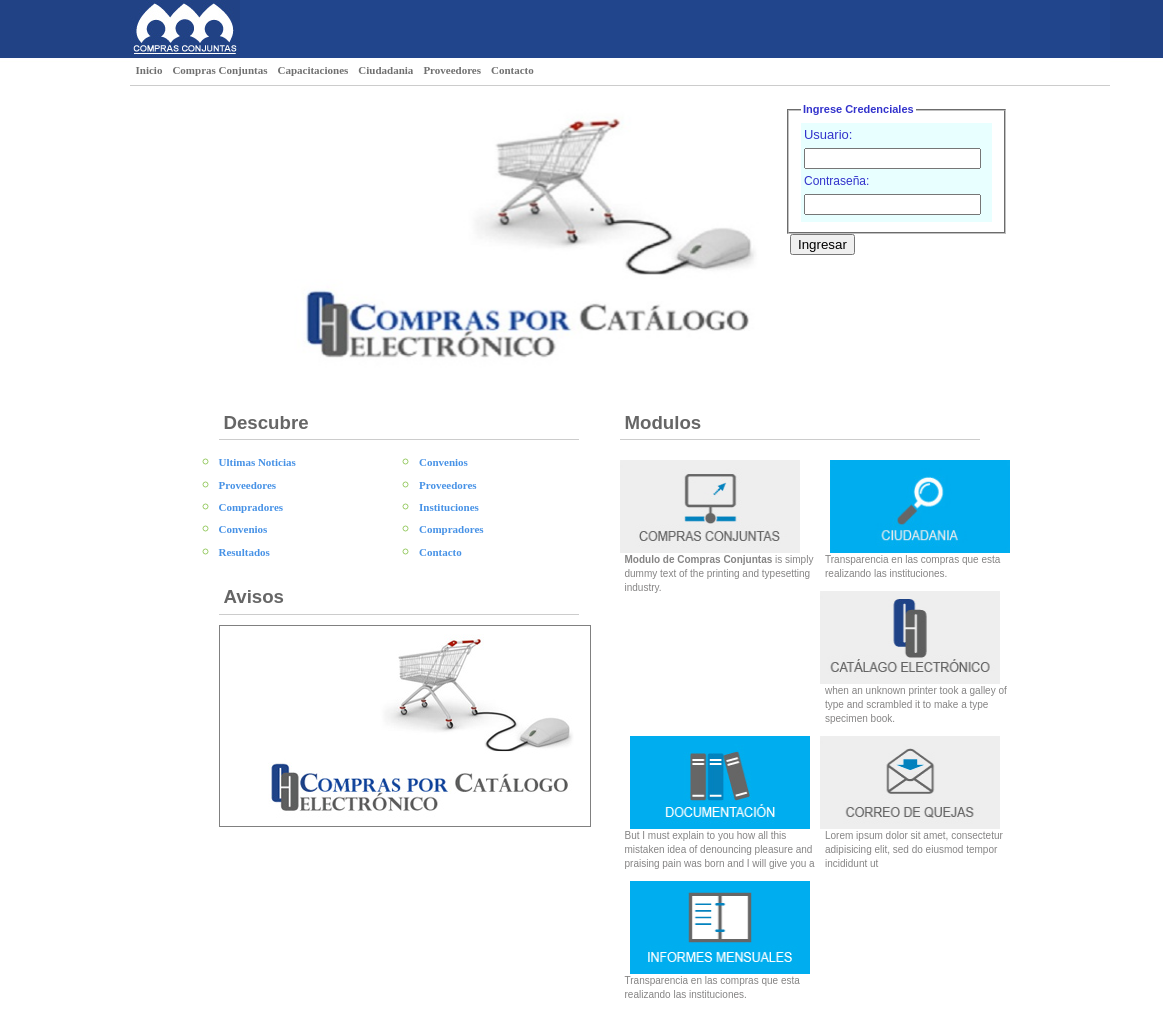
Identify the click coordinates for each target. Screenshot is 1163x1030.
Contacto (512, 70)
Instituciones (449, 507)
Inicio (149, 70)
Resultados (244, 552)
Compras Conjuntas (219, 70)
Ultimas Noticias (257, 462)
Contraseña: (836, 181)
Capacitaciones (312, 70)
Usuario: (828, 134)
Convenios (243, 529)
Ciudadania (385, 70)
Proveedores (452, 70)
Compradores (251, 507)
